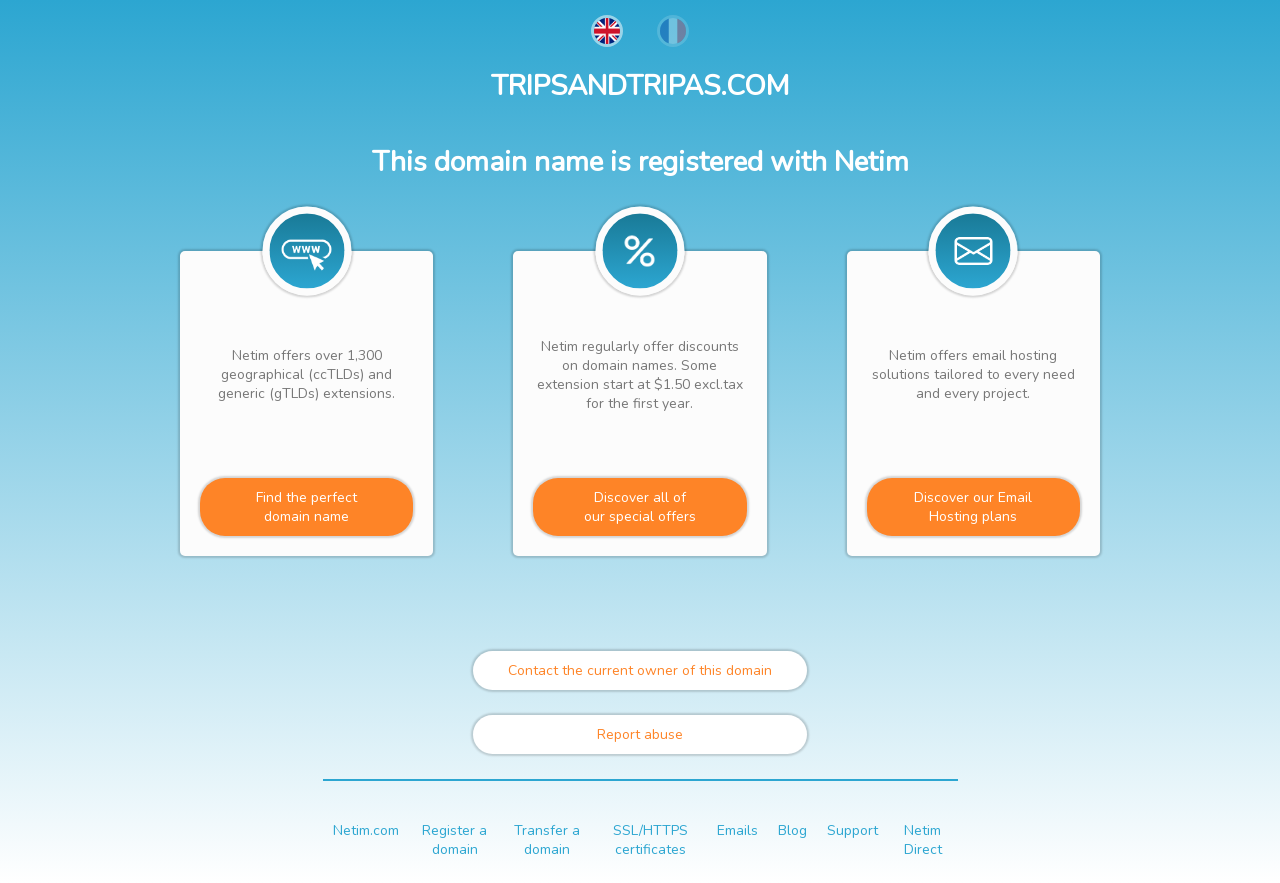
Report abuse (640, 734)
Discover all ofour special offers (640, 507)
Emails (737, 830)
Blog (792, 830)
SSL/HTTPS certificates (650, 840)
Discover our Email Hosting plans (973, 507)
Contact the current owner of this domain (640, 670)
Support (852, 830)
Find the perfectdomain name (306, 507)
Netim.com (366, 830)
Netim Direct (923, 840)
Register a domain (454, 840)
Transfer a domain (547, 840)
